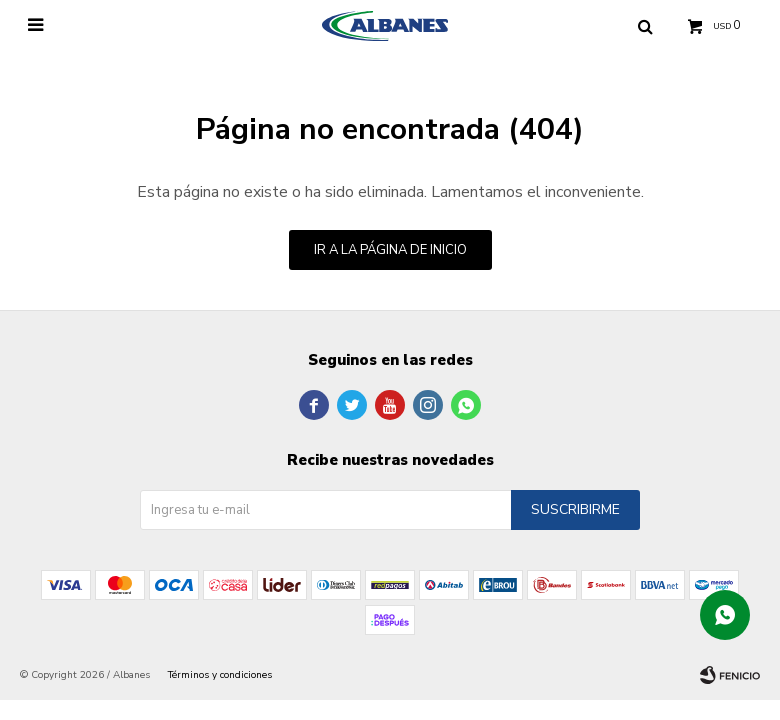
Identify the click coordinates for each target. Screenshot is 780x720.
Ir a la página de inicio (390, 250)
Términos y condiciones (220, 675)
